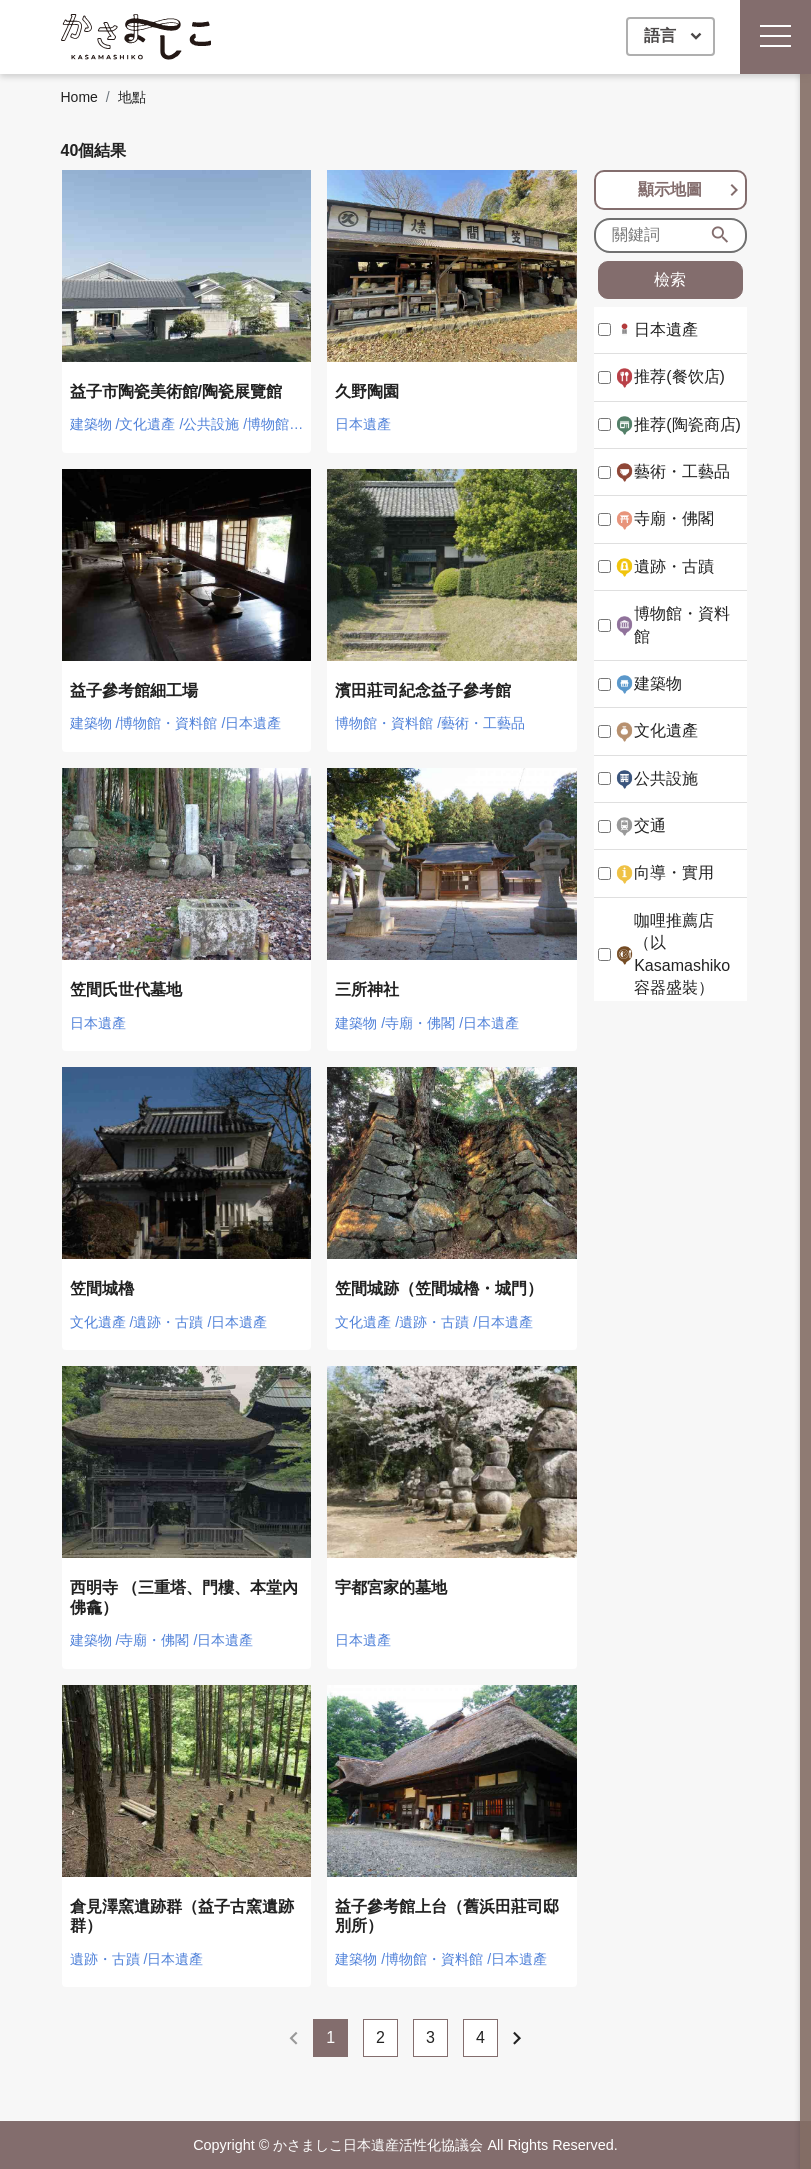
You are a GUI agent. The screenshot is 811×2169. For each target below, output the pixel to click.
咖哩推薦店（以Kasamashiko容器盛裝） (682, 954)
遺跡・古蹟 (674, 566)
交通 (650, 825)
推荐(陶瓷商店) (687, 424)
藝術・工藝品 (682, 471)
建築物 (658, 683)
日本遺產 (666, 329)
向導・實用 (674, 872)
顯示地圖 (692, 190)
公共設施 (666, 778)
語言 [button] (662, 35)
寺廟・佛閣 (674, 518)
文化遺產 (666, 730)
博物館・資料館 (682, 624)
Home (79, 97)
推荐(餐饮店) (679, 376)
